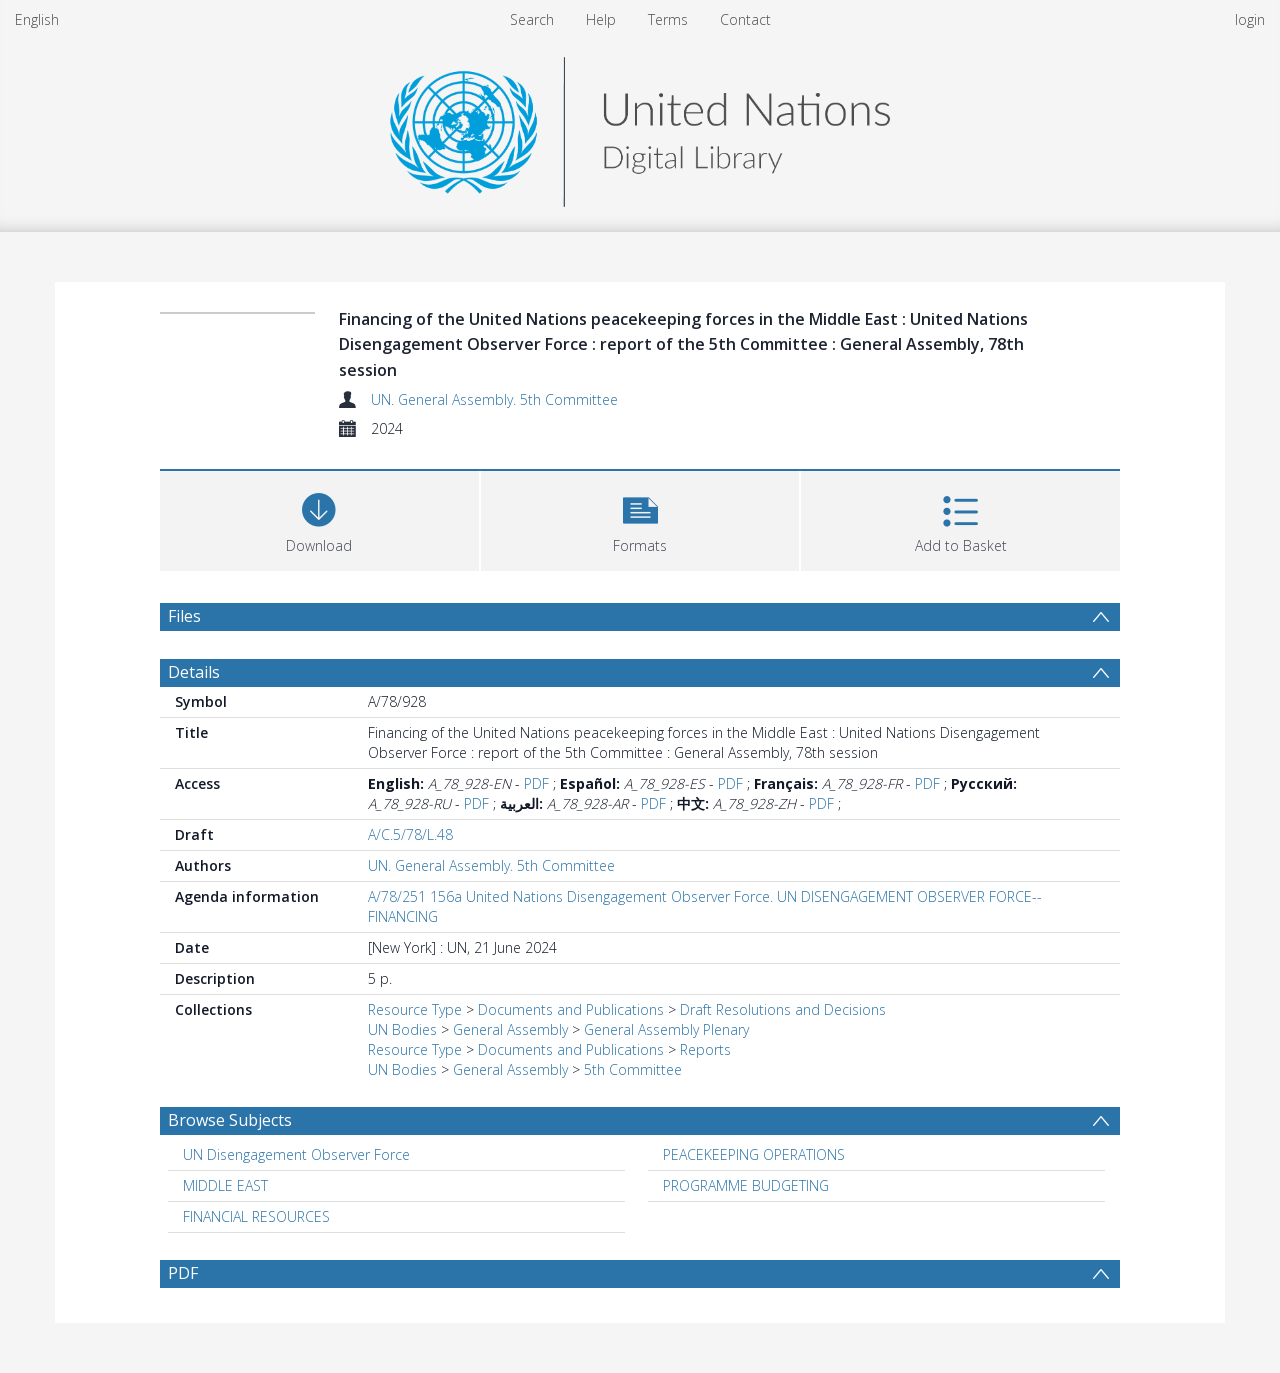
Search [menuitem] (532, 19)
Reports (705, 1049)
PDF (536, 783)
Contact (745, 19)
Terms (668, 19)
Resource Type (415, 1009)
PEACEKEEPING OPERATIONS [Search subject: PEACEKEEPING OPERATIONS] (754, 1154)
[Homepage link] (640, 126)
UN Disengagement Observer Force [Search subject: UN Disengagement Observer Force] (296, 1154)
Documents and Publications (571, 1009)
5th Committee (633, 1069)
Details (194, 672)
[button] (640, 518)
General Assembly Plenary (666, 1029)
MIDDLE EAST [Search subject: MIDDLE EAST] (225, 1185)
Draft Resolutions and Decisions (783, 1009)
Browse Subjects (230, 1120)
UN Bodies (402, 1029)
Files (184, 616)
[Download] (319, 518)
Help (601, 19)
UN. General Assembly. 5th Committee (494, 399)
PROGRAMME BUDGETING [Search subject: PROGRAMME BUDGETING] (746, 1185)
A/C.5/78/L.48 (410, 834)
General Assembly (510, 1029)
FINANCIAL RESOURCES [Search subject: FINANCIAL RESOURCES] (256, 1216)
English (37, 19)
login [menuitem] (1250, 19)
